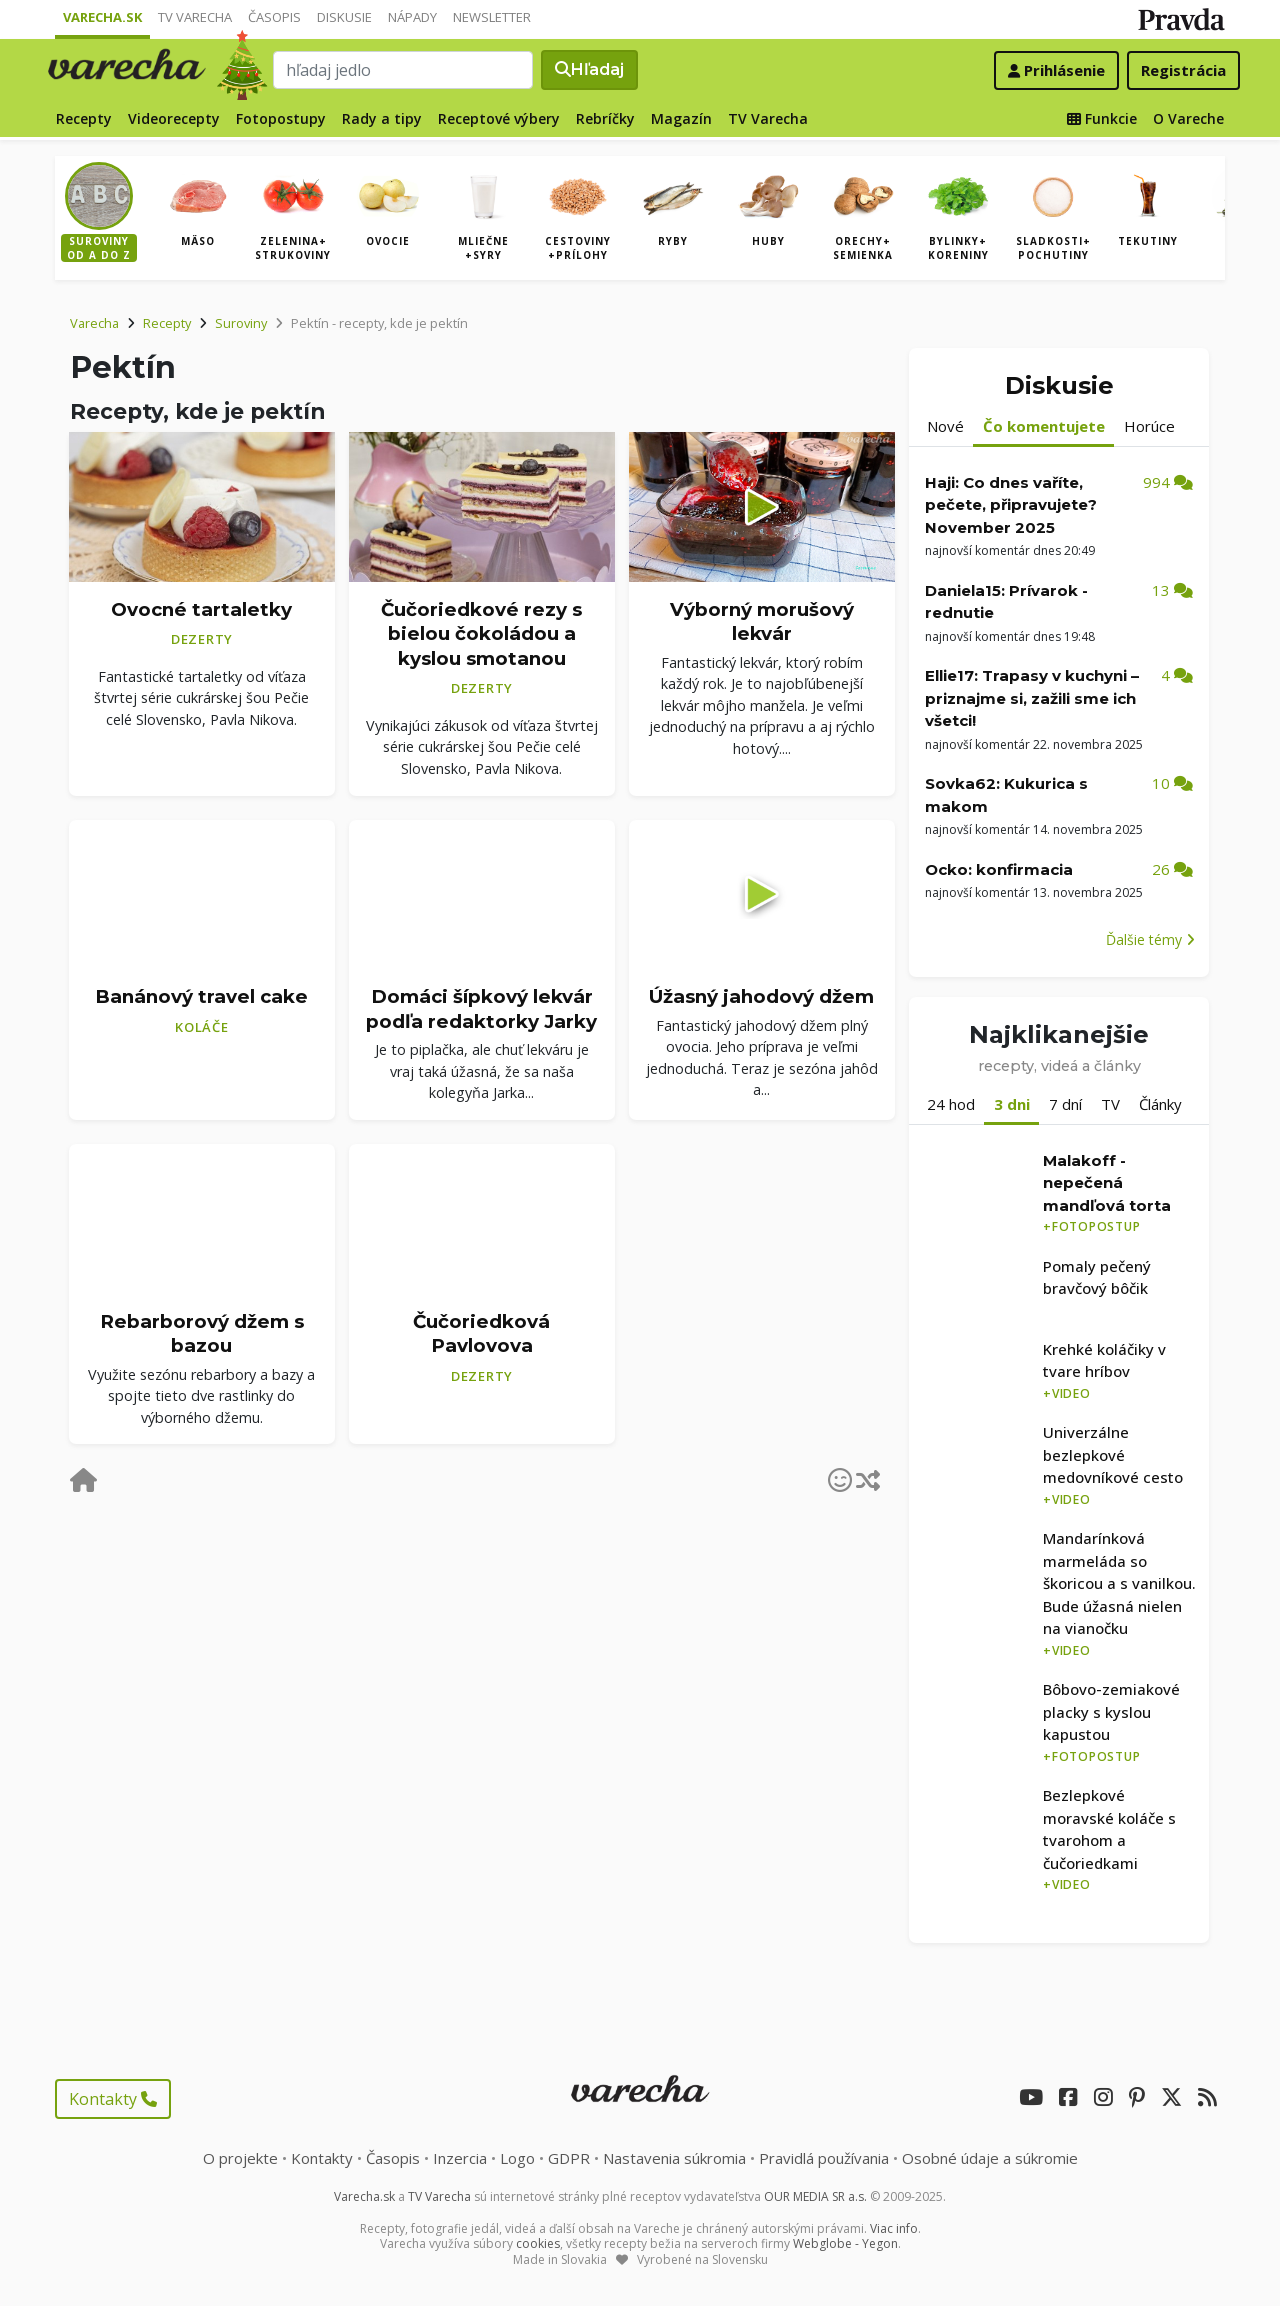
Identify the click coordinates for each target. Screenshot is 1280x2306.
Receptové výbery (499, 118)
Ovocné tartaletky (201, 609)
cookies (538, 2243)
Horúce (1149, 426)
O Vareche (1188, 118)
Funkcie (1102, 118)
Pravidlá (824, 2158)
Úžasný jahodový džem (761, 996)
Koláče (202, 1027)
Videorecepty (174, 118)
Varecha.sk (102, 17)
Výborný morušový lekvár (762, 622)
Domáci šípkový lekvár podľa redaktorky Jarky (481, 1009)
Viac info (894, 2228)
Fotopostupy (281, 118)
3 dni (1012, 1104)
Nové (945, 426)
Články (1160, 1104)
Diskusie (344, 17)
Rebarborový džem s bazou (202, 1334)
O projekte (240, 2158)
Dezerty (202, 639)
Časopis (274, 17)
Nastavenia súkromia (674, 2158)
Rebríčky (605, 118)
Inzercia (460, 2158)
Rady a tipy (382, 118)
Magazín (681, 118)
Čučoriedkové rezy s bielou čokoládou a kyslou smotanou (481, 634)
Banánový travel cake (201, 996)
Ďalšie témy (1150, 939)
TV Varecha (195, 17)
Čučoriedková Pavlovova (481, 1334)
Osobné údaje (990, 2158)
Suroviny (241, 323)
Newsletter (492, 17)
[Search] (403, 70)
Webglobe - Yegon (845, 2243)
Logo (517, 2158)
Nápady (412, 17)
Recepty (84, 118)
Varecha (94, 323)
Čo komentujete (1044, 426)
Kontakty (113, 2099)
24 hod (951, 1104)
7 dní (1065, 1104)
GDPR (569, 2158)
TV (1110, 1104)
